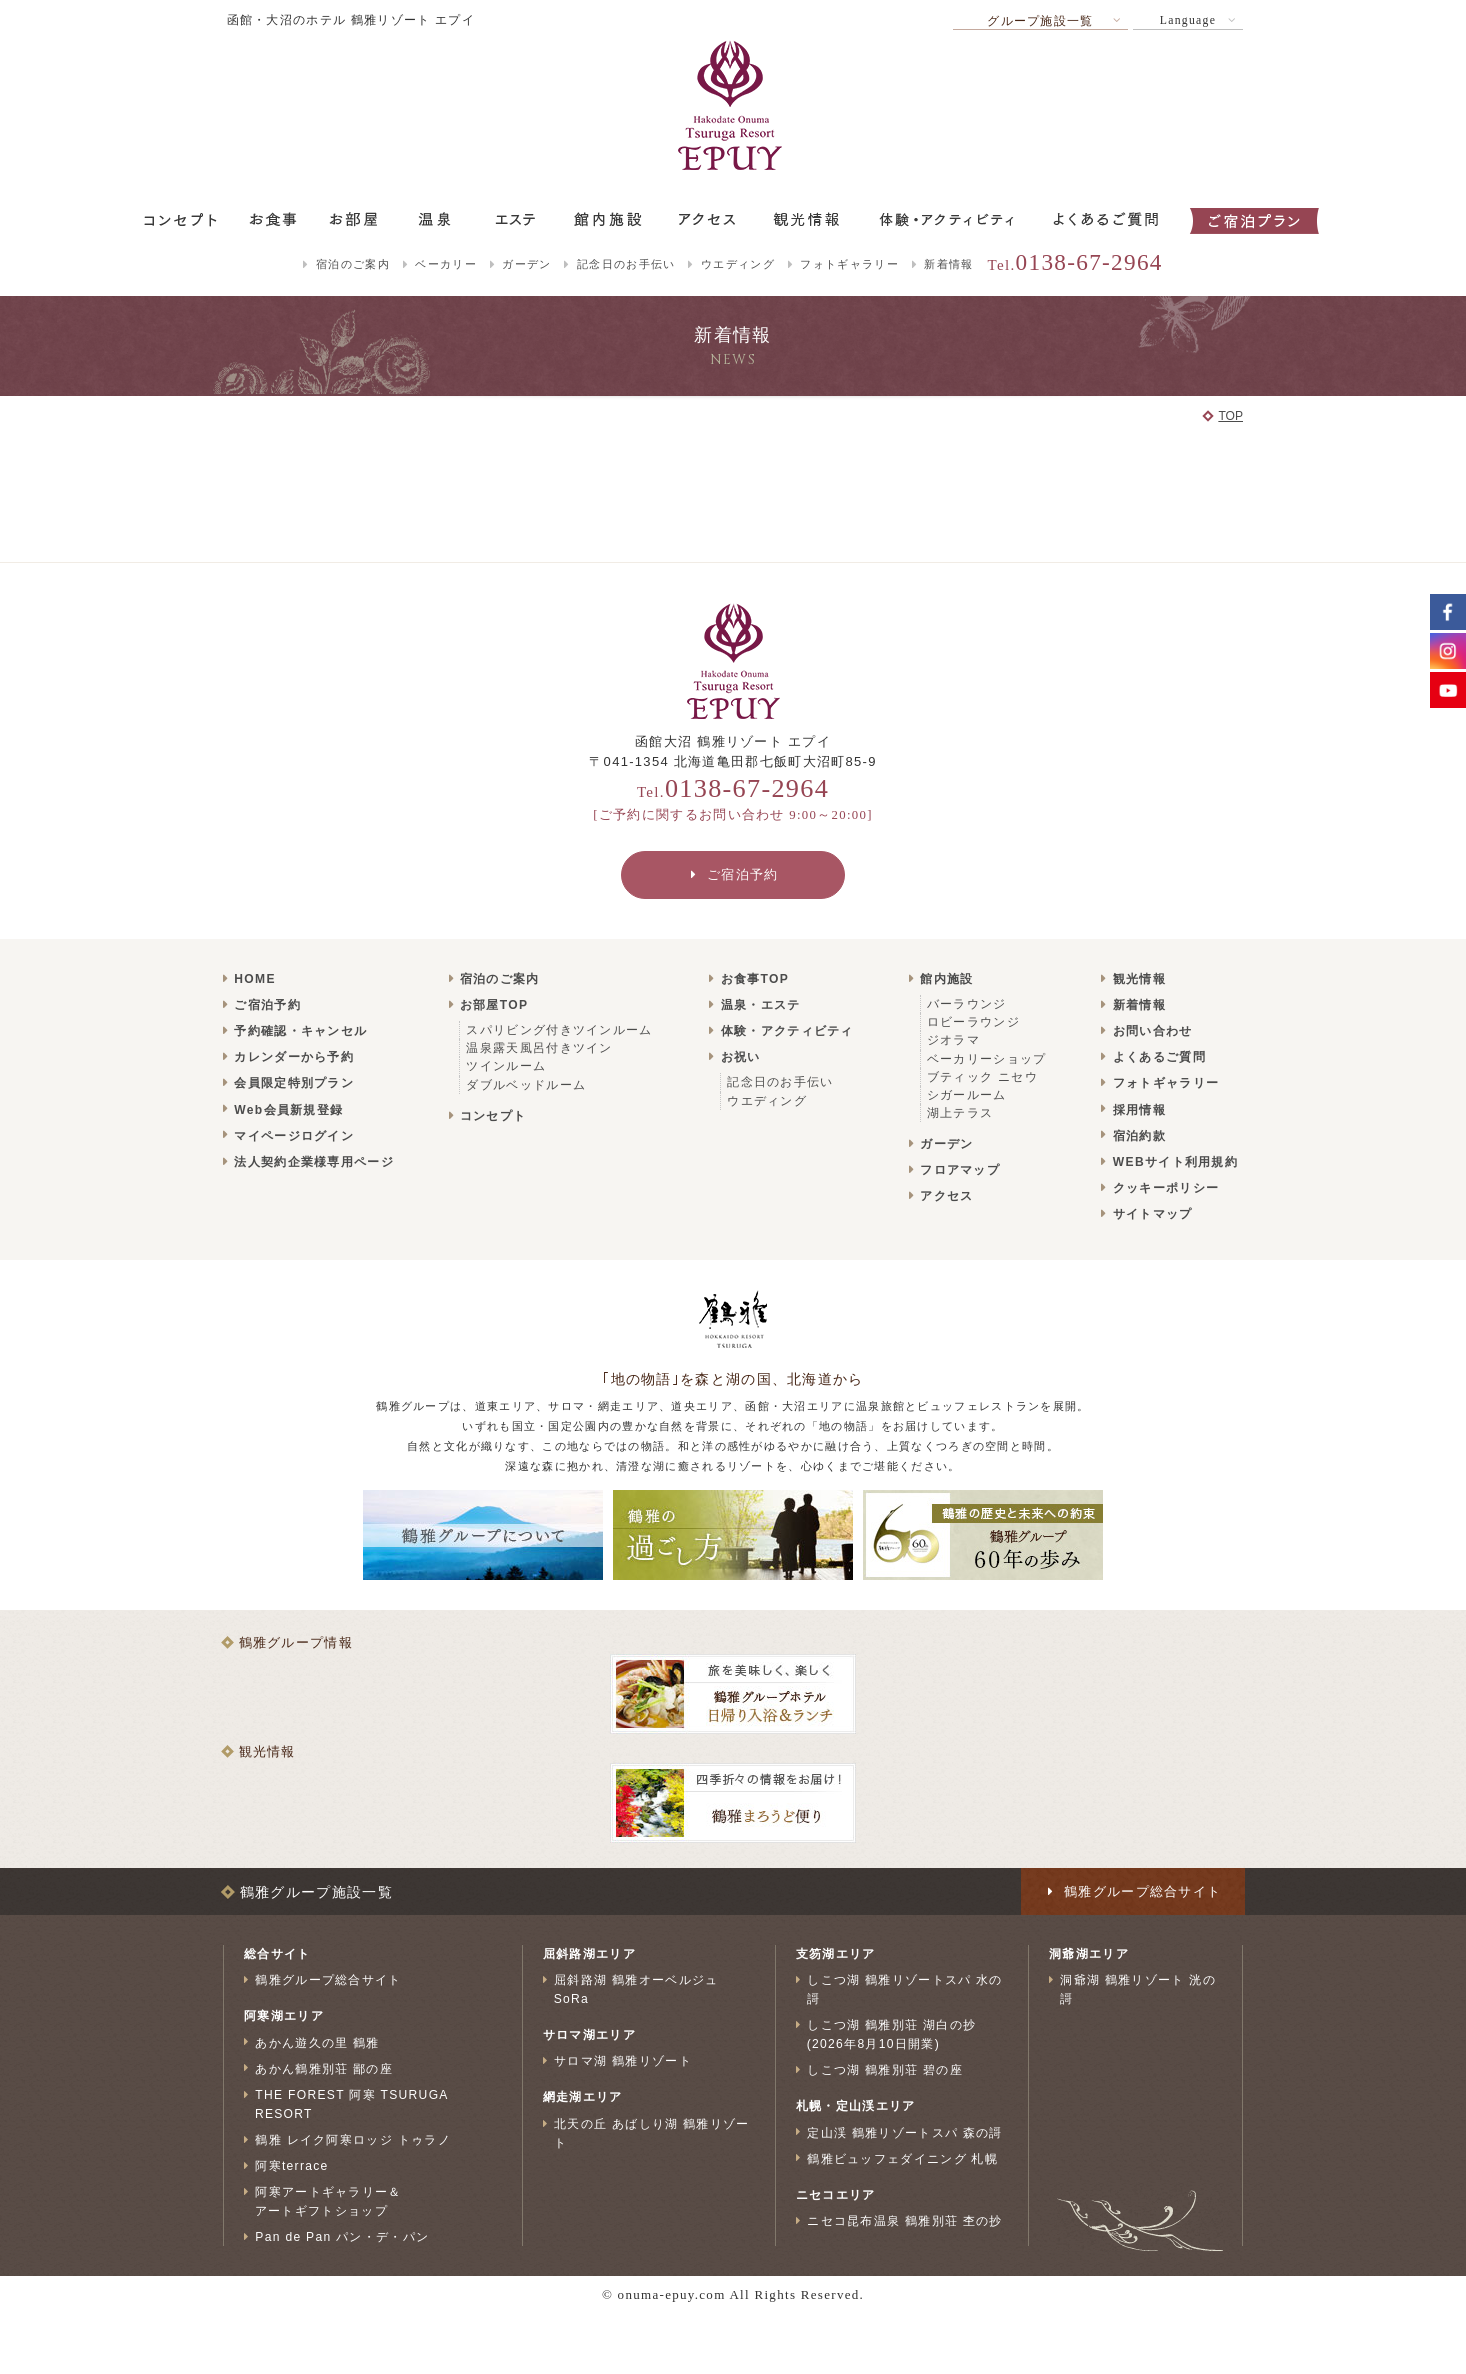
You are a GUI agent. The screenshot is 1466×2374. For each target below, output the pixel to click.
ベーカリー (446, 264)
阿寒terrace (291, 2166)
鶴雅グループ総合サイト (328, 1980)
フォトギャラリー (849, 264)
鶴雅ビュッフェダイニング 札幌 (902, 2158)
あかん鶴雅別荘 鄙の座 (324, 2068)
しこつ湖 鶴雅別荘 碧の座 (885, 2070)
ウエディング (738, 264)
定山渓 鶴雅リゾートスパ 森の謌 (905, 2132)
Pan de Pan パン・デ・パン (342, 2237)
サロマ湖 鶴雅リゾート (623, 2061)
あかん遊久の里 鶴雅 (317, 2042)
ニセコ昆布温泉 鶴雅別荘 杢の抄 (905, 2221)
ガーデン (526, 264)
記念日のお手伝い (626, 264)
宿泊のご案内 (353, 264)
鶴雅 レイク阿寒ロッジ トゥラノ (353, 2140)
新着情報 (948, 264)
